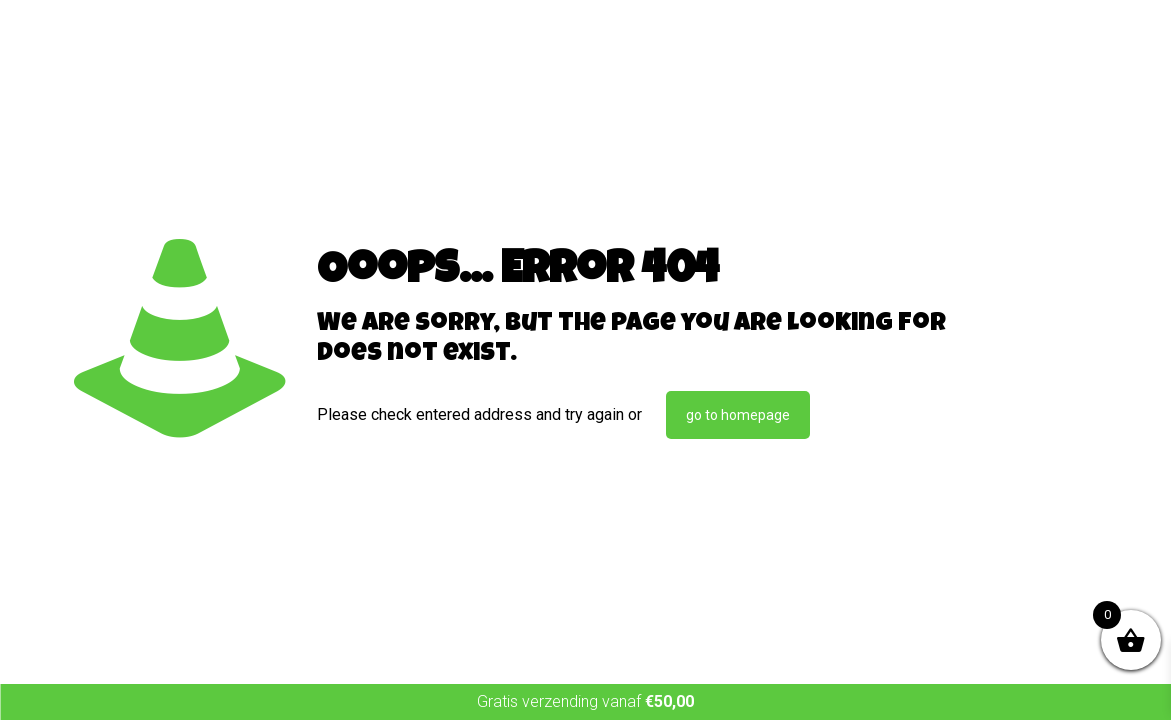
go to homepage (738, 415)
